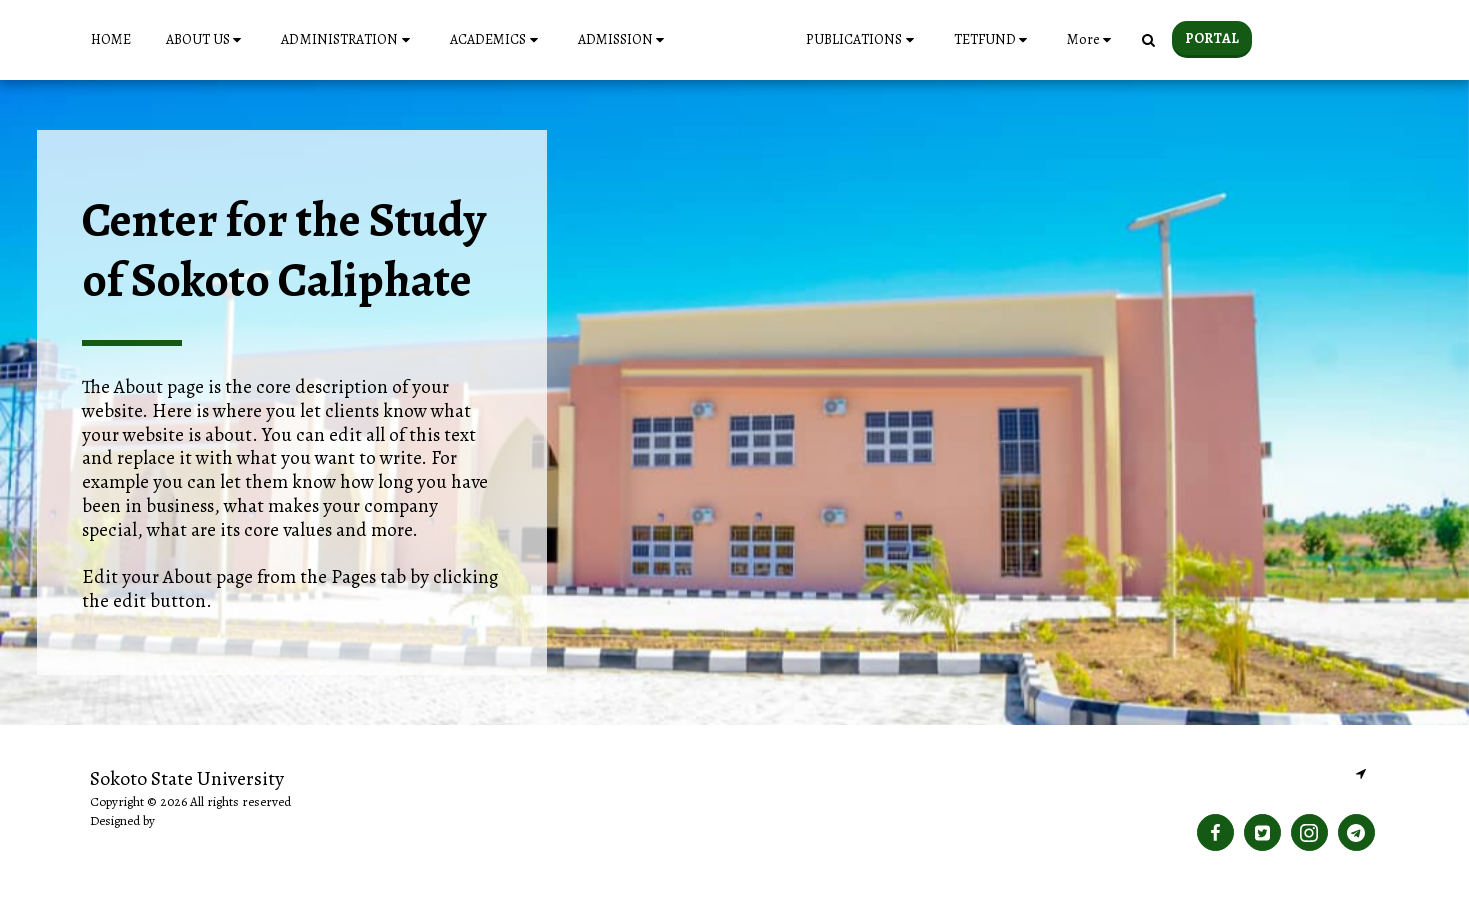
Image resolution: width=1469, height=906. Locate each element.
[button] (172, 40)
